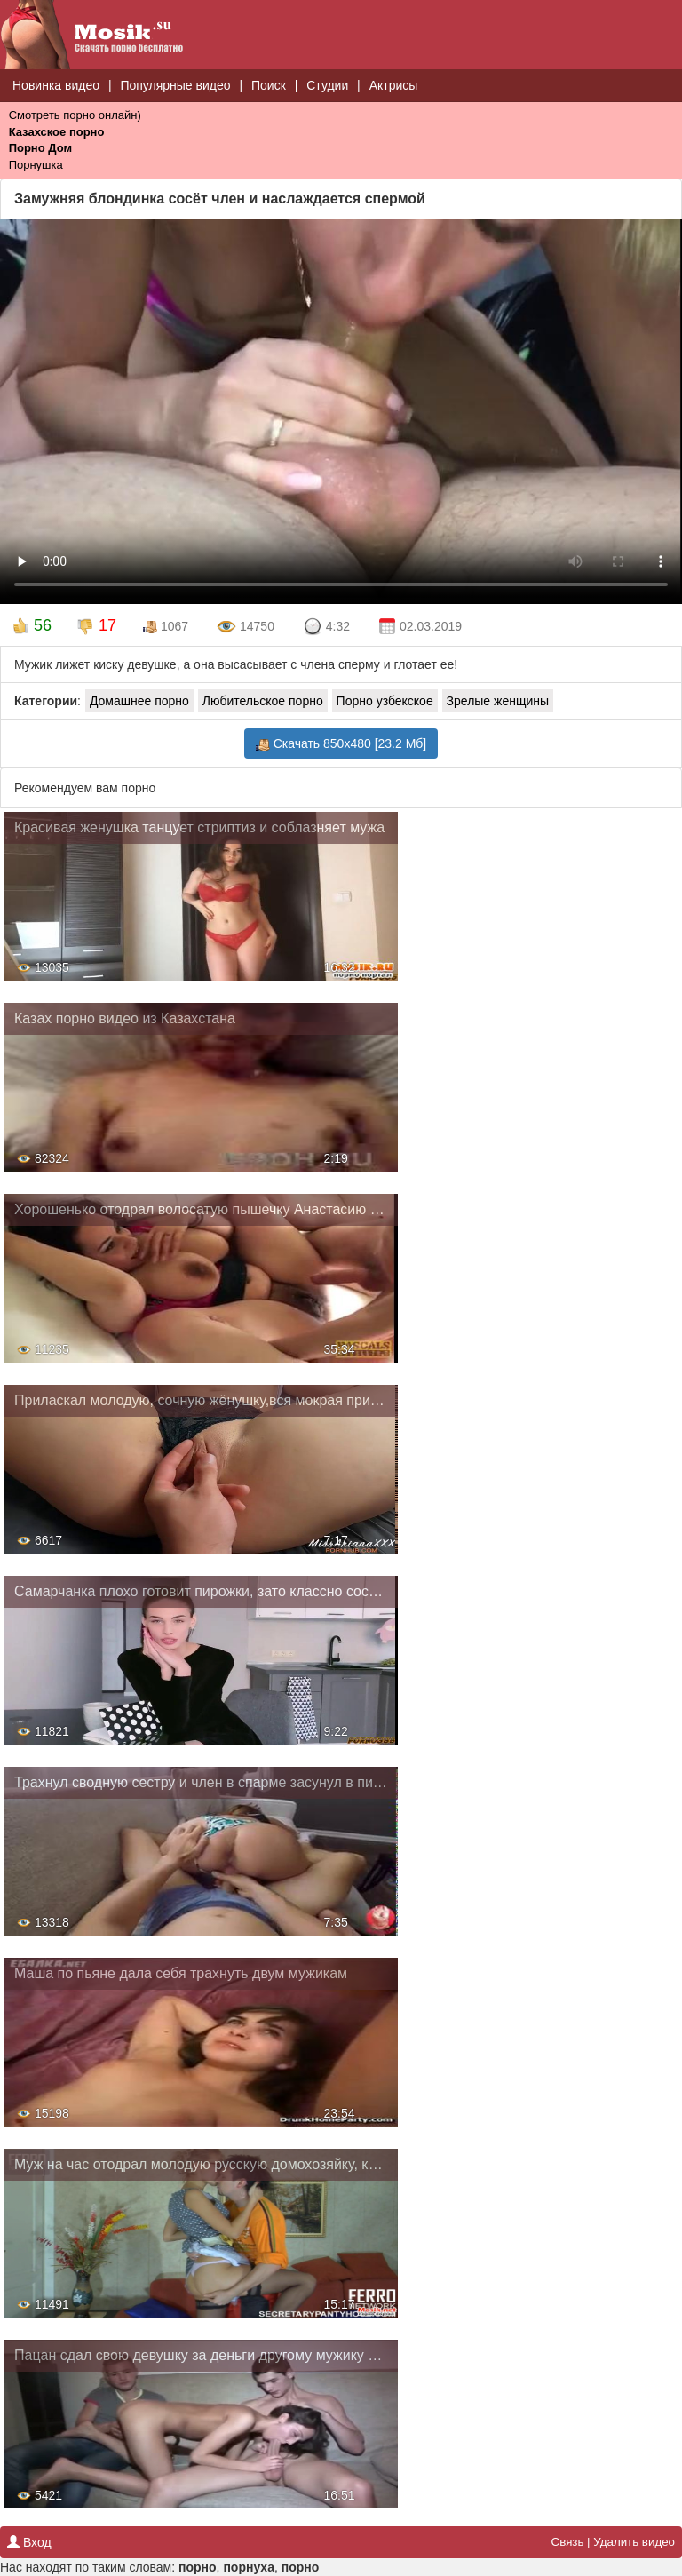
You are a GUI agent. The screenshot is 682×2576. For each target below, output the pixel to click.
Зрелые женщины (498, 701)
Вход (29, 2542)
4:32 (326, 627)
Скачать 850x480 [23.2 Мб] (341, 743)
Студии (327, 85)
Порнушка (36, 164)
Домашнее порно (139, 701)
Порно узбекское (385, 701)
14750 (245, 627)
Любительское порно (262, 701)
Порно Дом (40, 148)
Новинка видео (55, 85)
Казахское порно (57, 132)
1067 (165, 626)
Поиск (268, 85)
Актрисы (393, 85)
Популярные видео (175, 85)
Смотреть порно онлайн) (75, 115)
